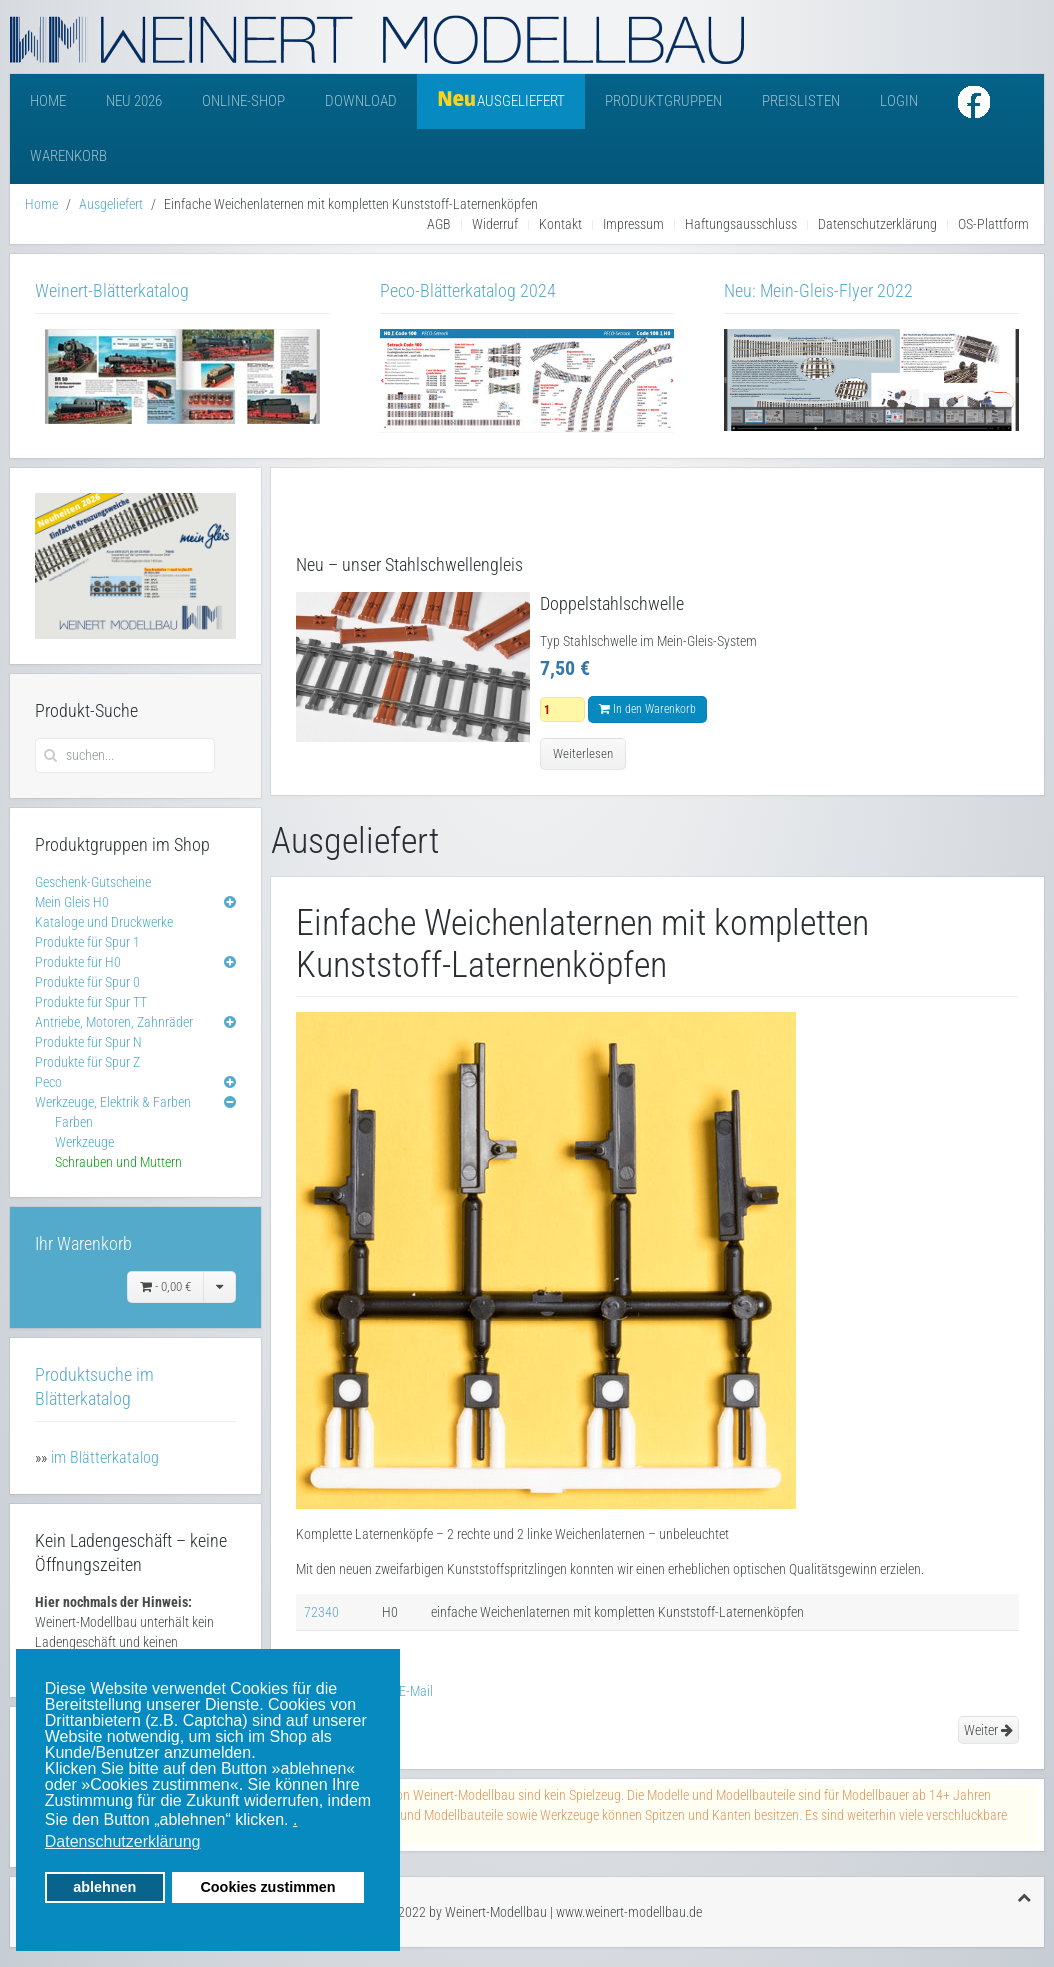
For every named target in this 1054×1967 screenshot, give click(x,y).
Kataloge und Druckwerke (104, 922)
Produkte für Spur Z (87, 1062)
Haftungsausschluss (741, 224)
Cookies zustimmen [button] (267, 1887)
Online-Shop (243, 101)
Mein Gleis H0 (72, 902)
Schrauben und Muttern (118, 1162)
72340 (321, 1612)
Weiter (988, 1730)
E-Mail (406, 1691)
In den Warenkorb (647, 709)
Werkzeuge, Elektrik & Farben (113, 1102)
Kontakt (560, 224)
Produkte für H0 (78, 962)
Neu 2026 (134, 101)
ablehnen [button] (104, 1887)
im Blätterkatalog (105, 1457)
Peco (48, 1082)
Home (48, 101)
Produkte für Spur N (88, 1042)
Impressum (633, 224)
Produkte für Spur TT (91, 1002)
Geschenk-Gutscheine (93, 882)
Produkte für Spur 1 (87, 942)
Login (899, 101)
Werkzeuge (84, 1142)
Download (361, 101)
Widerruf (495, 224)
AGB (439, 224)
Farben (74, 1122)
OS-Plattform (993, 224)
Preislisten (801, 101)
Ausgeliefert (111, 204)
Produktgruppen (663, 101)
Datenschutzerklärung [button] (123, 1841)
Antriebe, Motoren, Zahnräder (114, 1022)
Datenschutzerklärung (877, 224)
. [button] (295, 1819)
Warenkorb (68, 156)
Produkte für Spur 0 (87, 982)
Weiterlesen (583, 753)
